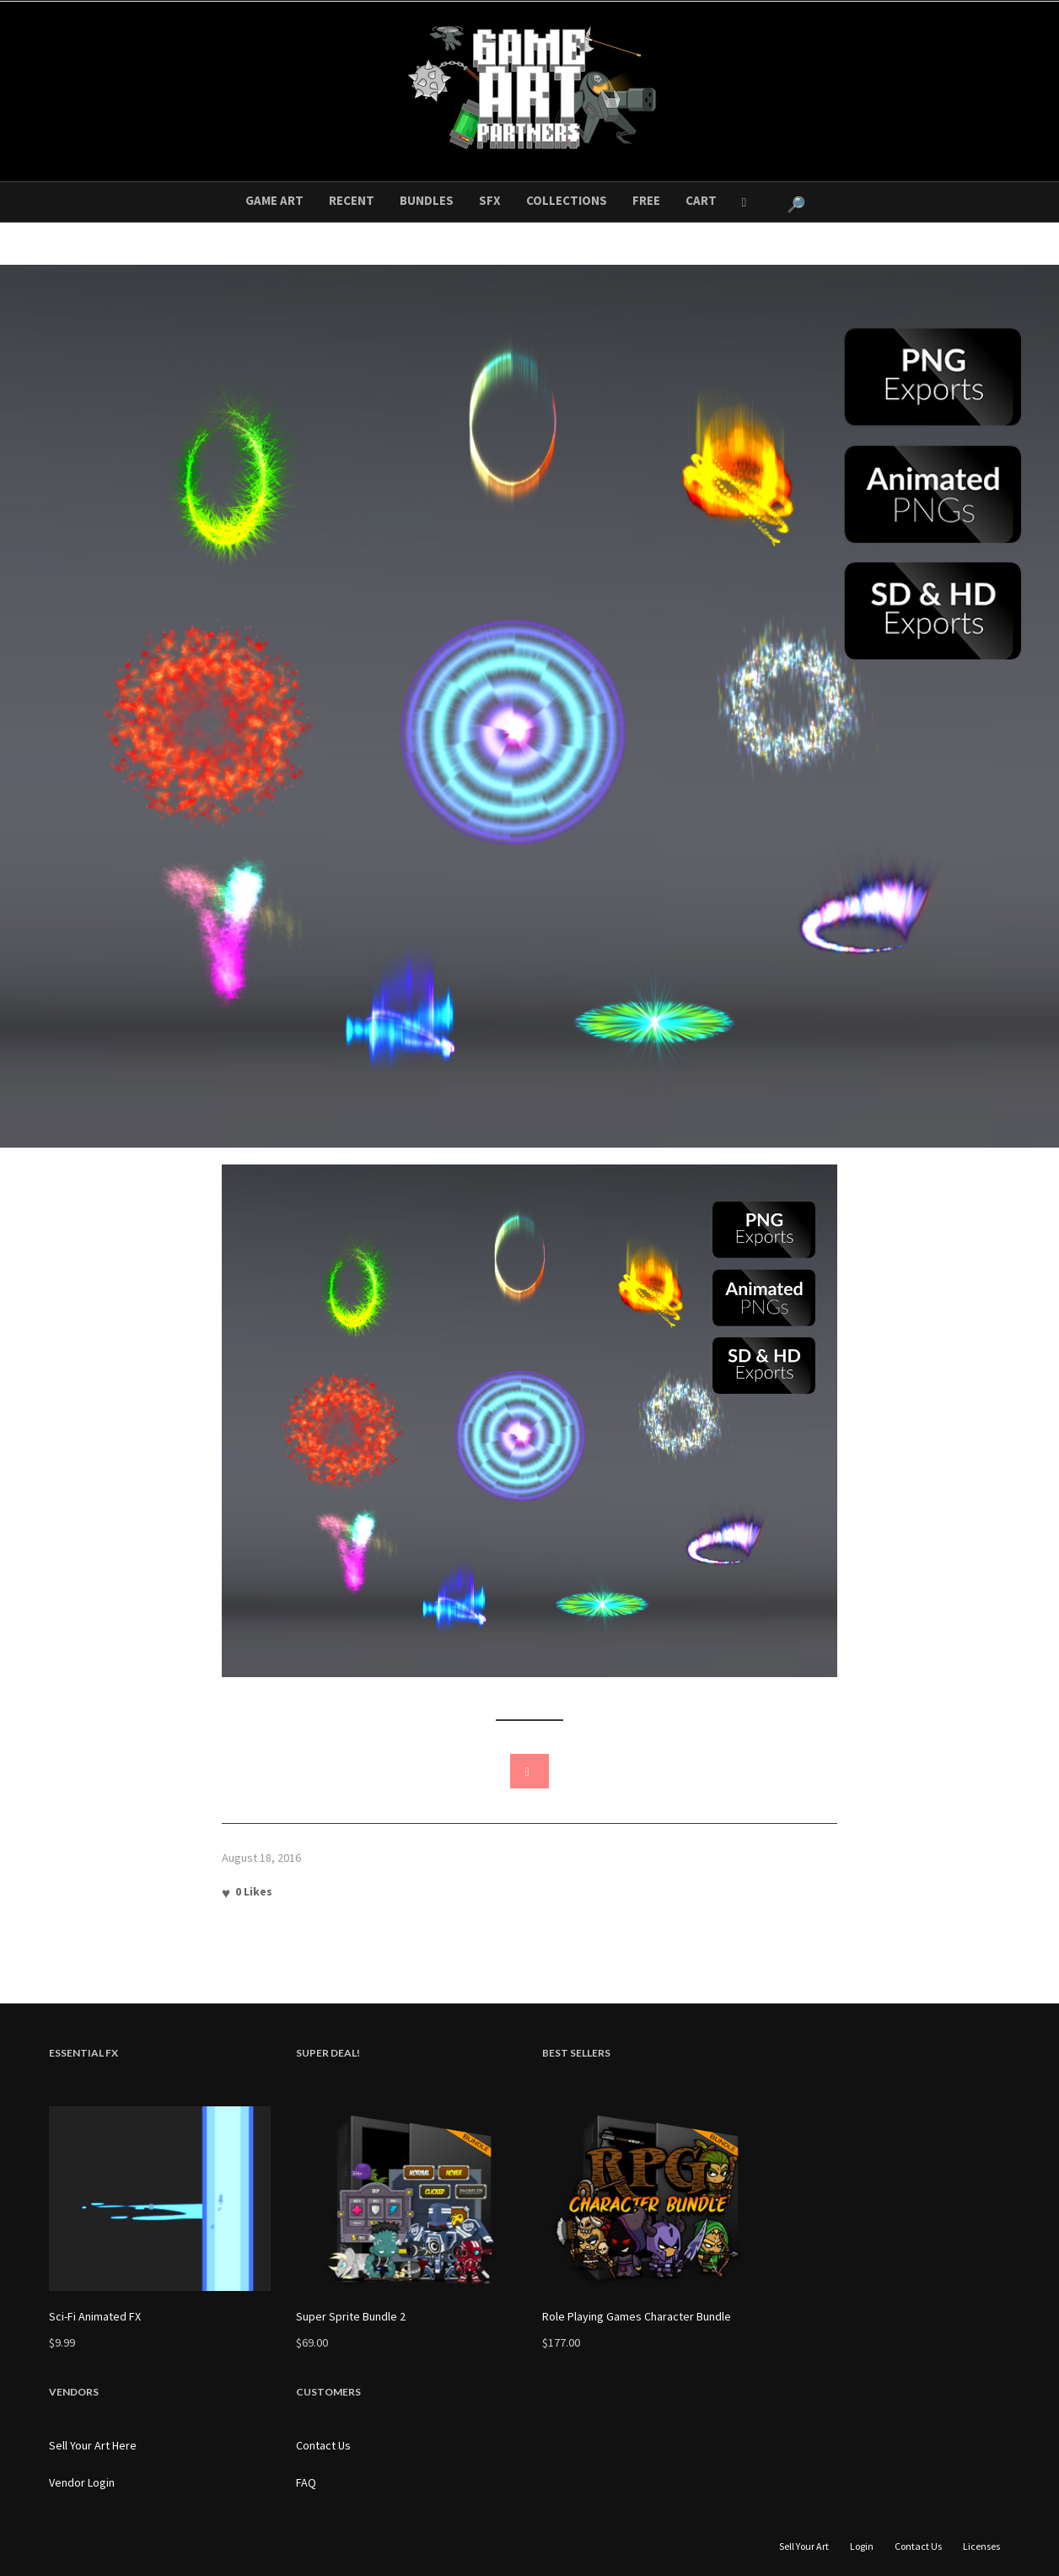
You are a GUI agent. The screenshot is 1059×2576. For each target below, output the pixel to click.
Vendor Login (82, 2482)
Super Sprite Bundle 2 (351, 2316)
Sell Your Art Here (93, 2445)
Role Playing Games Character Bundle (636, 2316)
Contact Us (323, 2445)
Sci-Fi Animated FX (95, 2316)
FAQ (306, 2482)
